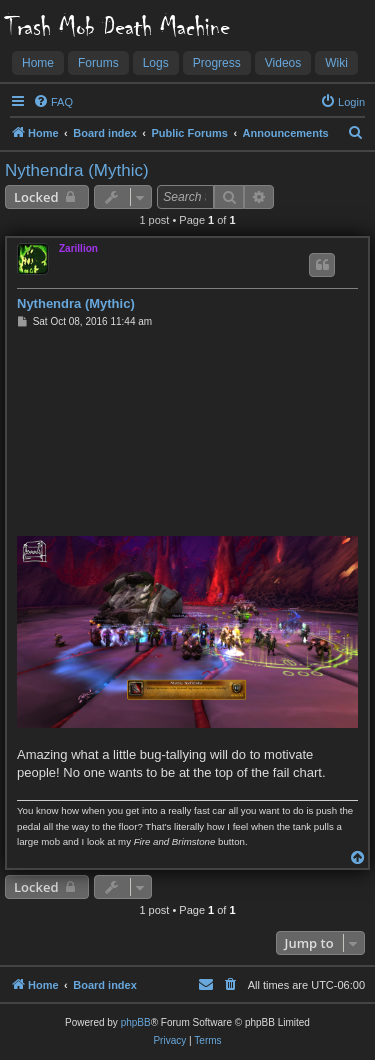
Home (38, 63)
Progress (217, 63)
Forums (98, 63)
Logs (156, 63)
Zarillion (78, 248)
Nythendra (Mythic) (77, 170)
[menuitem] (53, 102)
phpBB (136, 1022)
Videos (283, 63)
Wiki (336, 63)
